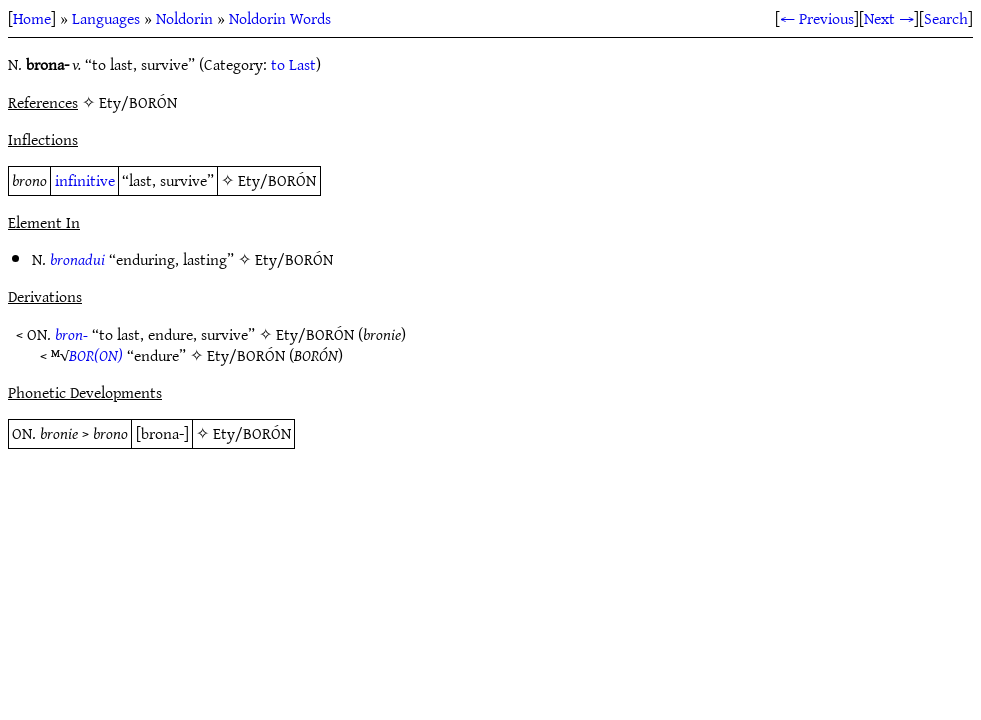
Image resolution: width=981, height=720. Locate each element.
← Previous (817, 18)
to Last (293, 64)
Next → (889, 18)
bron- (71, 334)
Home (32, 18)
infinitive (85, 180)
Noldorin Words (280, 18)
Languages (106, 18)
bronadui (77, 259)
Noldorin (184, 18)
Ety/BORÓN (277, 180)
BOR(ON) (96, 355)
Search (946, 18)
